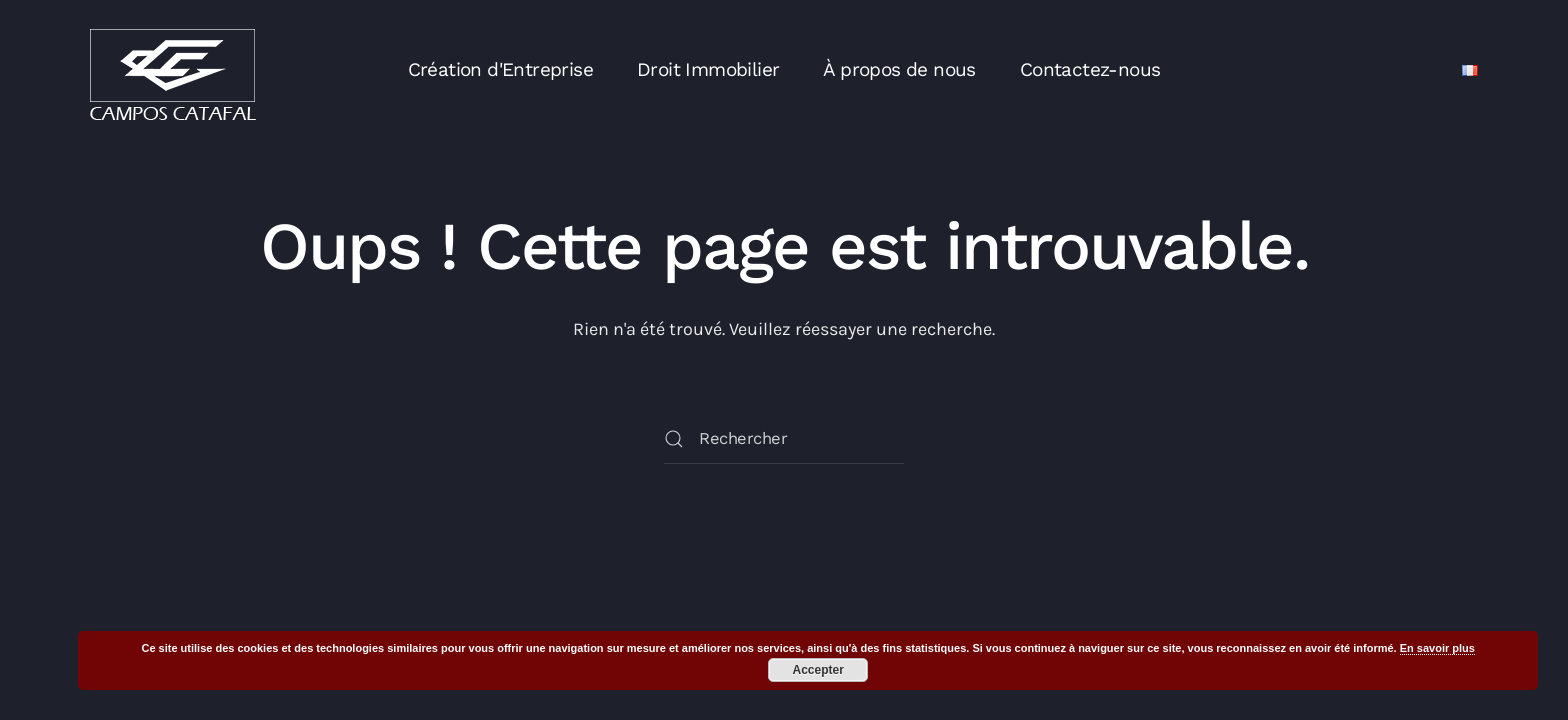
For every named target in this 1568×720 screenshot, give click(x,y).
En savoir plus (1437, 648)
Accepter (818, 670)
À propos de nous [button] (899, 69)
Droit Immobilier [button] (708, 69)
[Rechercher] (784, 439)
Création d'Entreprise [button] (500, 69)
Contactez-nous (1090, 69)
